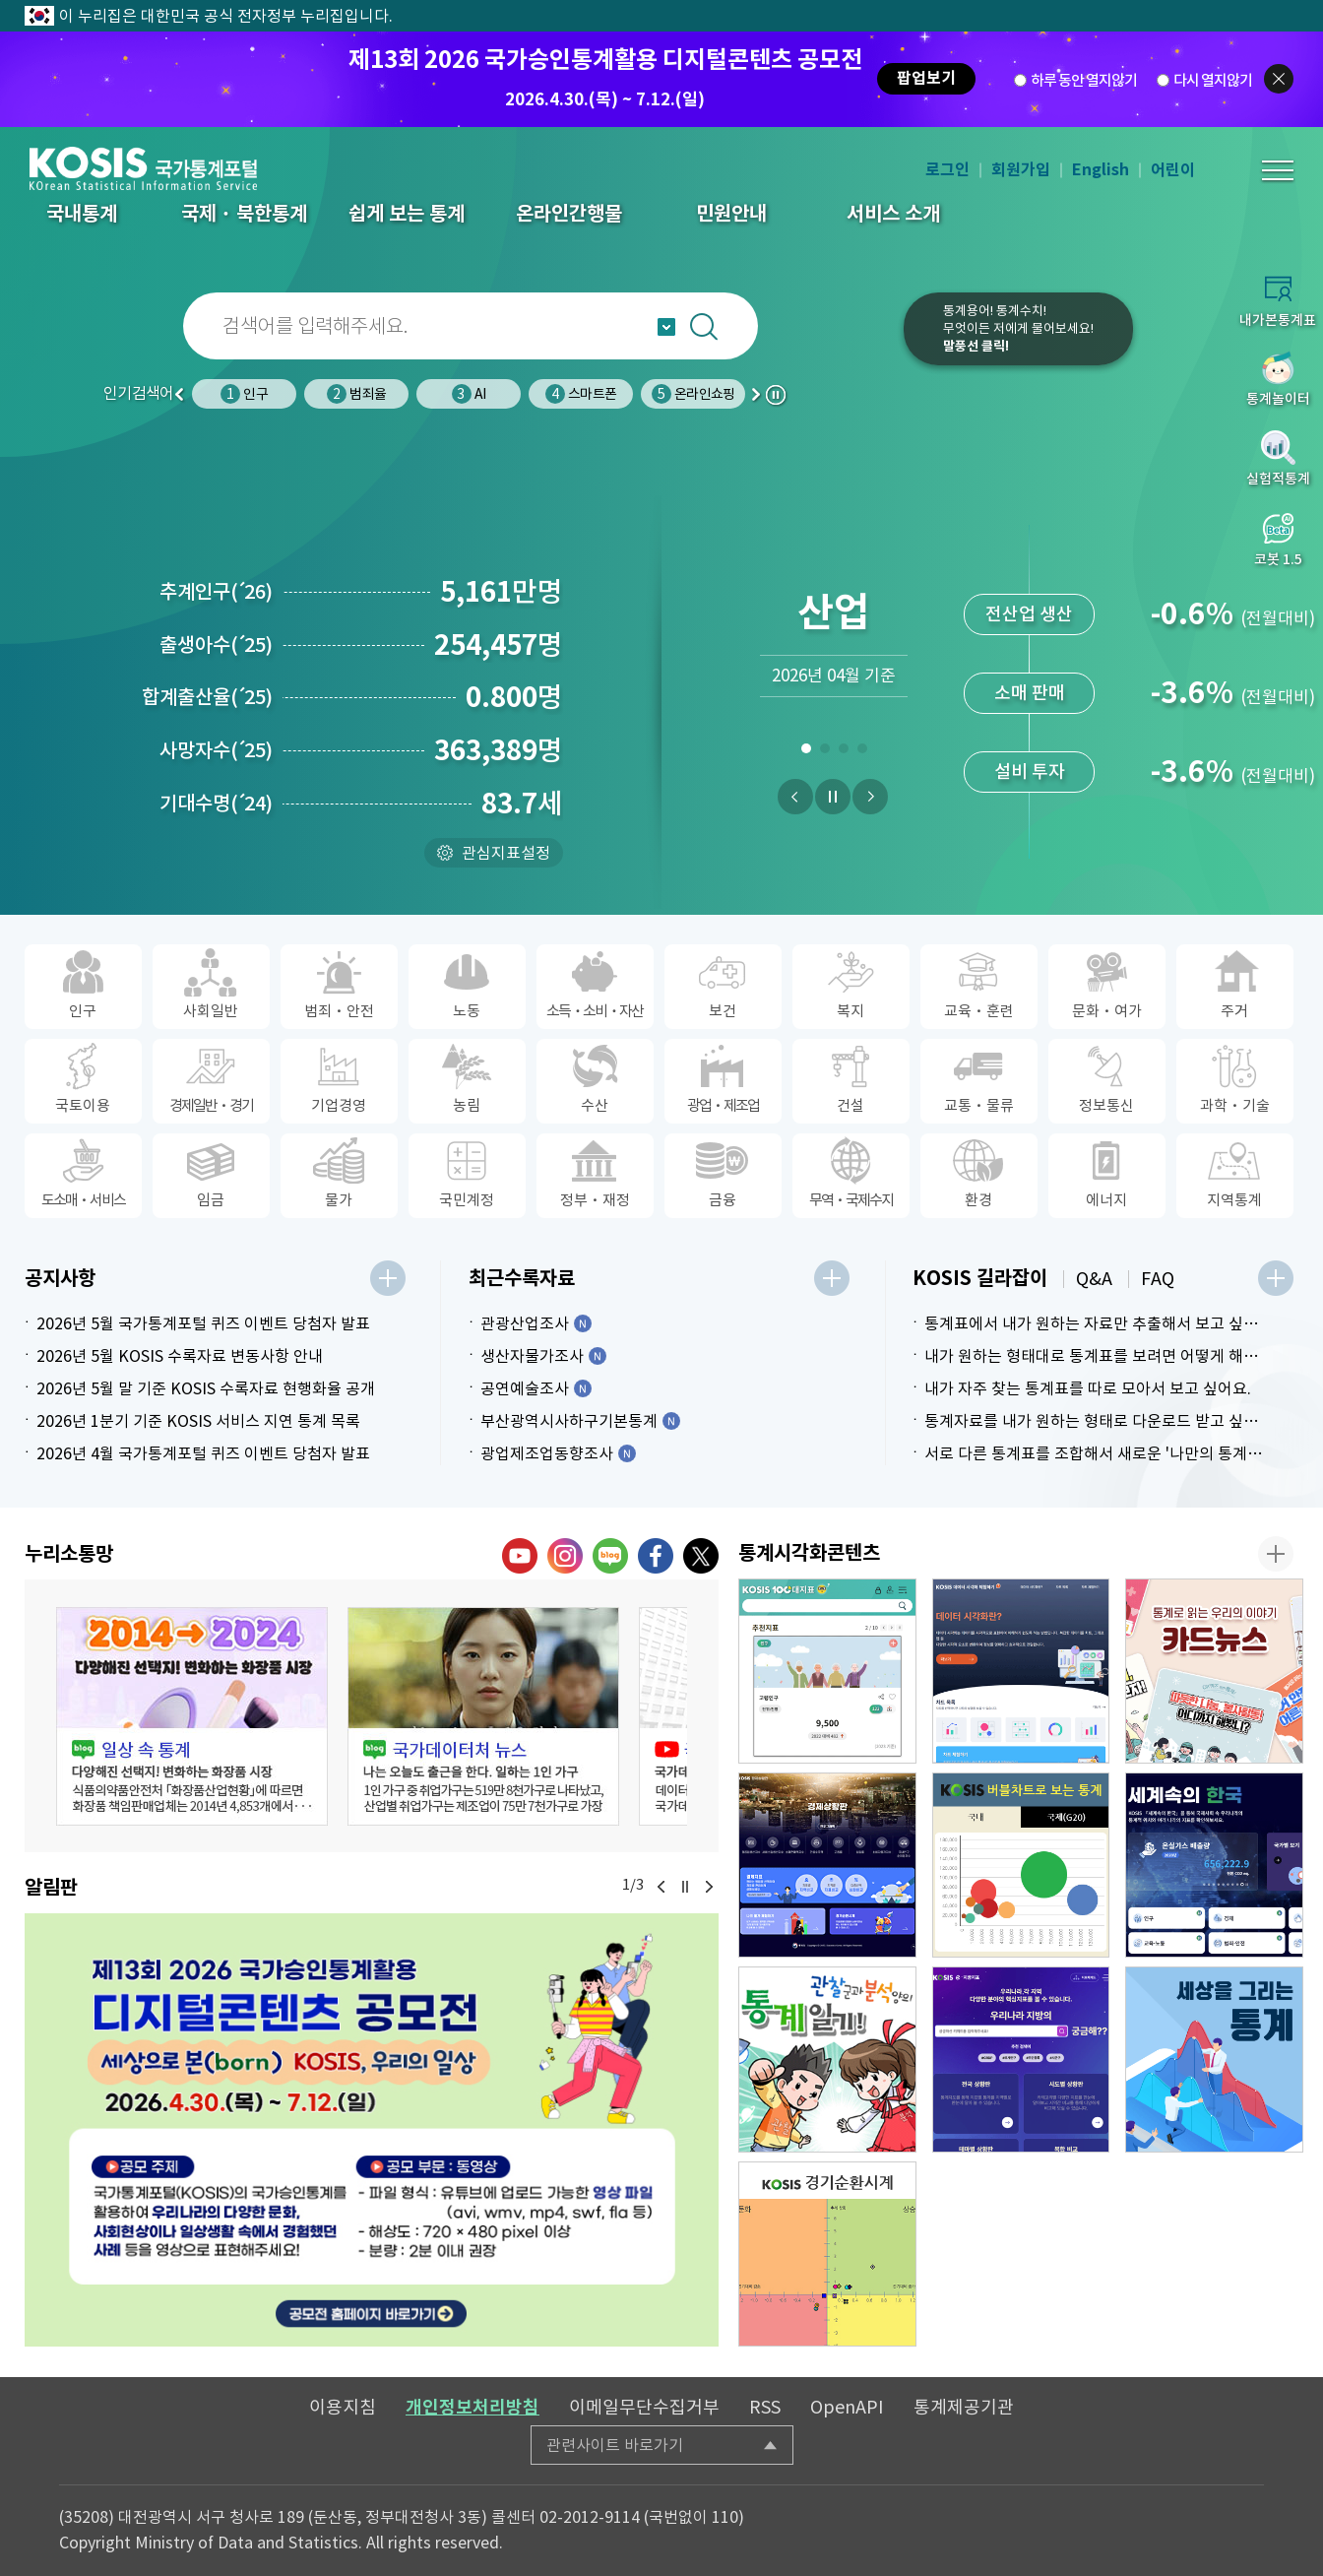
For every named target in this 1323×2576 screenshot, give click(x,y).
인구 (243, 394)
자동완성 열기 (666, 327)
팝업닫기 (1278, 79)
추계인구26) (216, 592)
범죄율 (356, 394)
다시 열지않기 (1212, 79)
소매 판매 (1029, 692)
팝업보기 (926, 78)
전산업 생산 (1029, 614)
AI (468, 394)
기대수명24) (216, 803)
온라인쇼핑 (693, 394)
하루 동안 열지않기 (1084, 79)
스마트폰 (580, 394)
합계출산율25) (207, 697)
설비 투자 (1029, 771)
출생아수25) (216, 645)
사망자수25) (216, 750)
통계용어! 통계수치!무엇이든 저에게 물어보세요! (1018, 328)
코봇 (841, 341)
